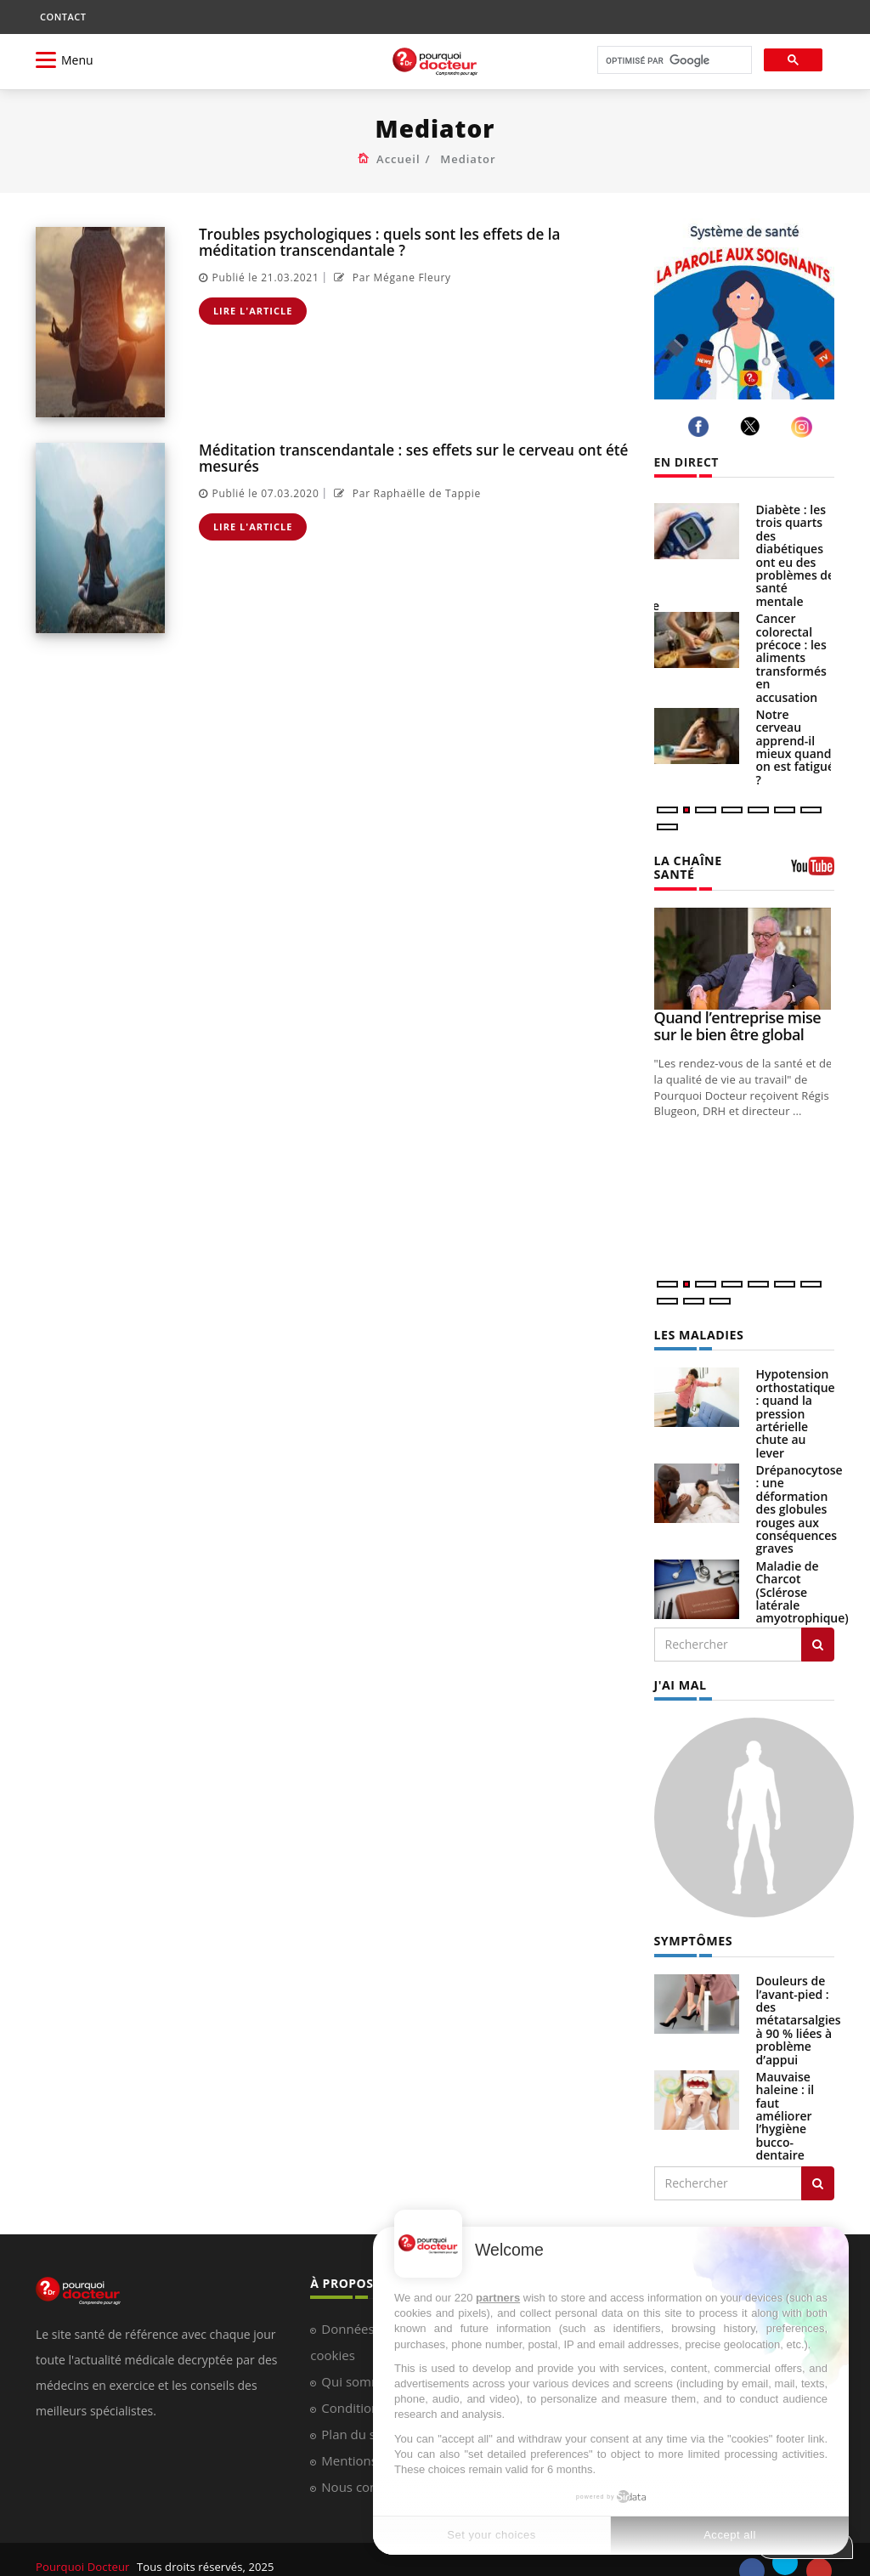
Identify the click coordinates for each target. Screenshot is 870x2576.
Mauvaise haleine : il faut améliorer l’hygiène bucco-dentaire (785, 2101)
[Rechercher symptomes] (817, 2169)
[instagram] (804, 427)
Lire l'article (253, 310)
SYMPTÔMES (693, 1927)
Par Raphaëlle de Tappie (405, 493)
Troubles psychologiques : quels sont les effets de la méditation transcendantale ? (378, 242)
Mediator (467, 159)
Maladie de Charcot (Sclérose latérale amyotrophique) (802, 1578)
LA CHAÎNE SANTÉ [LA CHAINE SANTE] (709, 860)
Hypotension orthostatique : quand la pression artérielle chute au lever (795, 1399)
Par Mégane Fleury (390, 277)
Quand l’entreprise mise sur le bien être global (738, 1011)
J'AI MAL (680, 1671)
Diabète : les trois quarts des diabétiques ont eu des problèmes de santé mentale (795, 555)
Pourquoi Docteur (84, 2552)
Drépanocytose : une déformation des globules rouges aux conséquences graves (799, 1495)
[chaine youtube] (812, 865)
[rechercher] (673, 61)
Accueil (398, 159)
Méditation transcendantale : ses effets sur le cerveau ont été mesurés (412, 458)
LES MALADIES (698, 1321)
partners (498, 2297)
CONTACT (63, 16)
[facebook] (701, 427)
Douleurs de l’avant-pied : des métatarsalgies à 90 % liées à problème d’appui (798, 2005)
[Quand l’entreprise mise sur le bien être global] (744, 945)
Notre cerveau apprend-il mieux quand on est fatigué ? (795, 747)
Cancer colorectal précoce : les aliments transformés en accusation (791, 657)
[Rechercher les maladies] (817, 1631)
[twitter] (753, 426)
